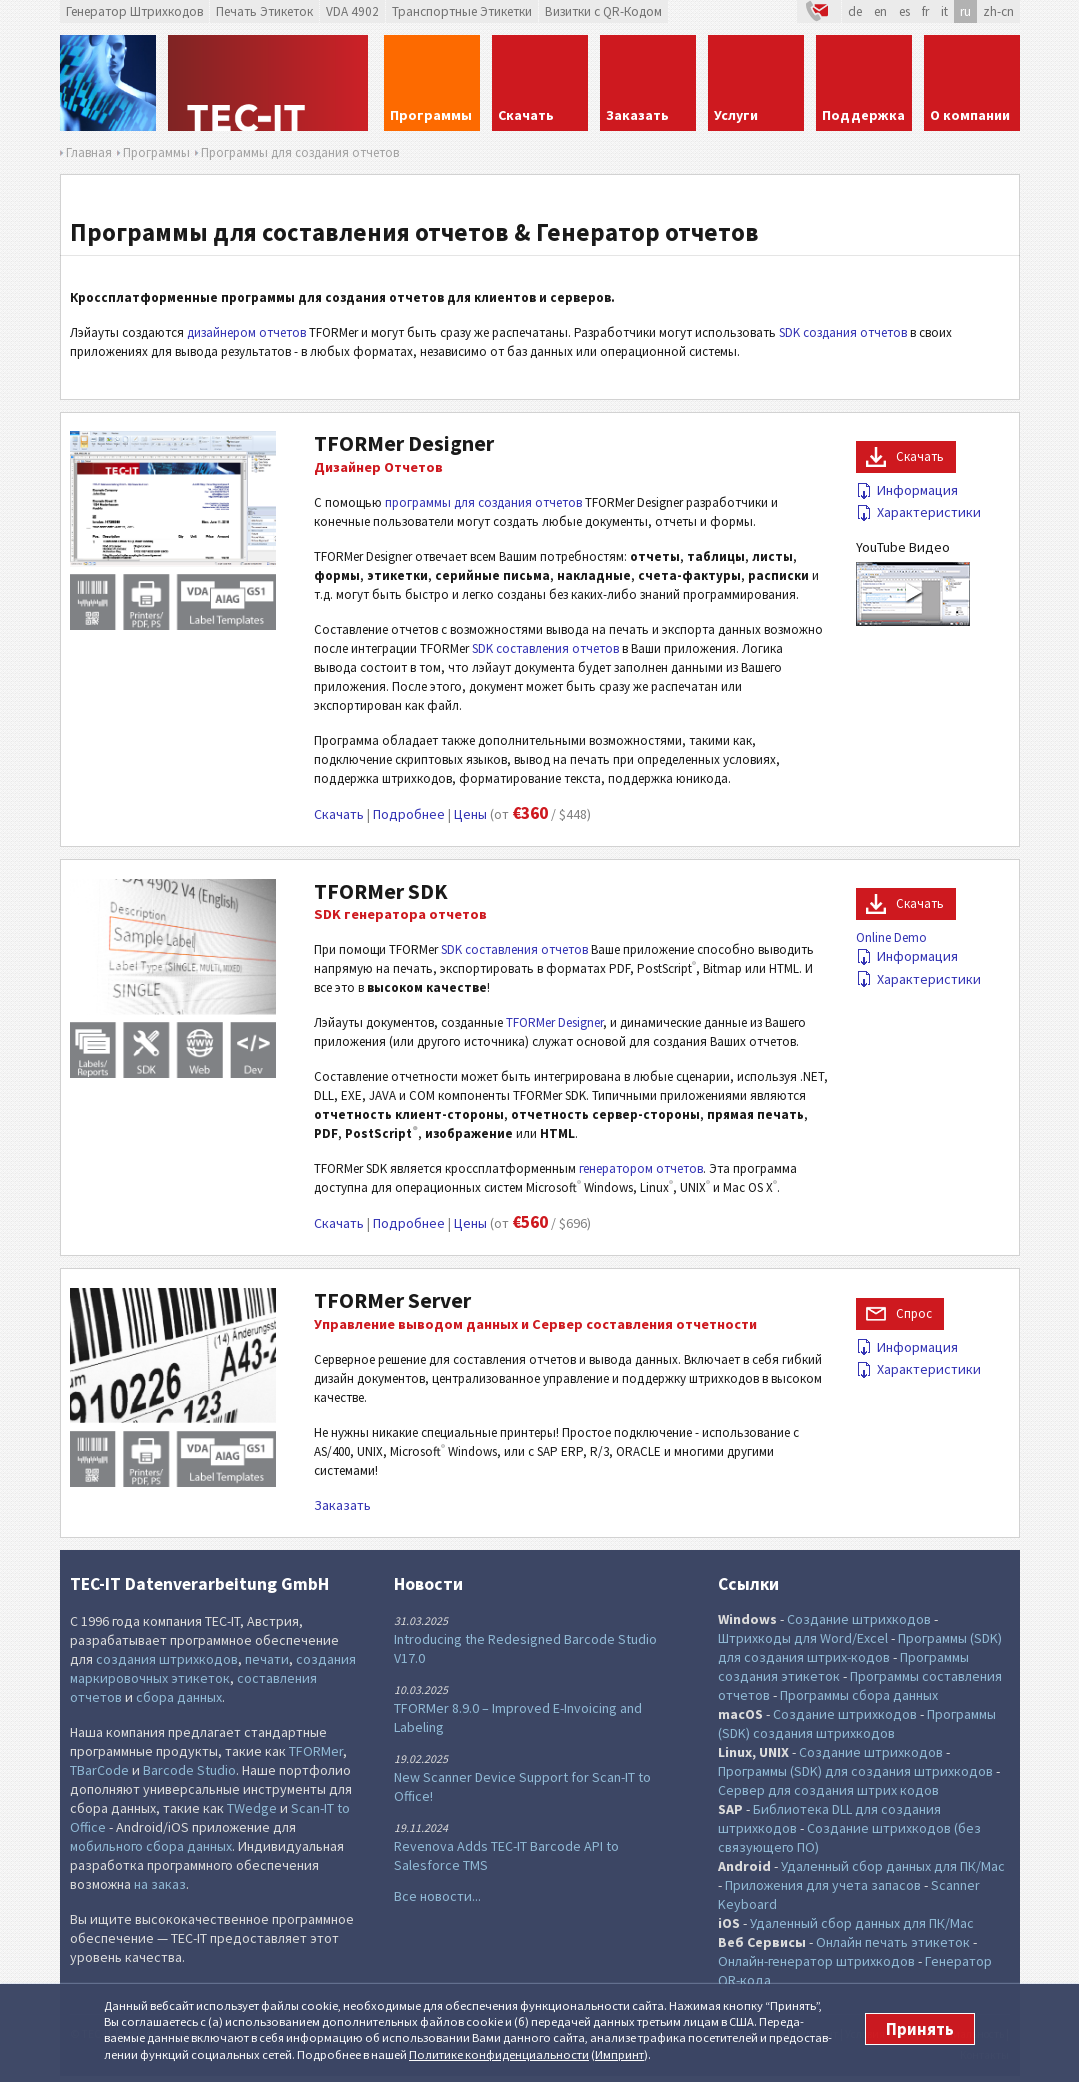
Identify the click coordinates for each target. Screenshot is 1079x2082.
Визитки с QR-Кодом (603, 11)
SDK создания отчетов (843, 332)
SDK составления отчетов (545, 648)
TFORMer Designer (404, 443)
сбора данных (179, 1697)
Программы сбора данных (859, 1695)
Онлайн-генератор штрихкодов (816, 1961)
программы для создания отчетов (483, 502)
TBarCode (99, 1770)
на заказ (160, 1884)
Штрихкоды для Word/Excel (803, 1638)
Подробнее (409, 814)
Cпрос (914, 1313)
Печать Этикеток (264, 11)
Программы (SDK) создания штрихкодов (857, 1723)
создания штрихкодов (167, 1659)
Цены (470, 814)
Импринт (619, 2054)
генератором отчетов (641, 1168)
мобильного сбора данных (151, 1846)
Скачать (339, 814)
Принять (920, 2029)
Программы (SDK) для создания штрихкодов (855, 1771)
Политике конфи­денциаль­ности (499, 2054)
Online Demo (891, 937)
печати (267, 1659)
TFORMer (316, 1751)
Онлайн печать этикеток (893, 1942)
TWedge (252, 1808)
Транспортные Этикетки (462, 11)
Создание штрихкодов (859, 1619)
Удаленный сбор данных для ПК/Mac (893, 1866)
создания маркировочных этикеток (213, 1668)
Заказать (342, 1505)
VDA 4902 (352, 11)
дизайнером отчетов (246, 332)
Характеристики (918, 512)
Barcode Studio (189, 1770)
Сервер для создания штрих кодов (828, 1790)
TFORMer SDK (381, 891)
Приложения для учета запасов (823, 1885)
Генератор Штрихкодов (134, 11)
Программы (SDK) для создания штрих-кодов (860, 1647)
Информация (907, 490)
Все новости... (437, 1896)
